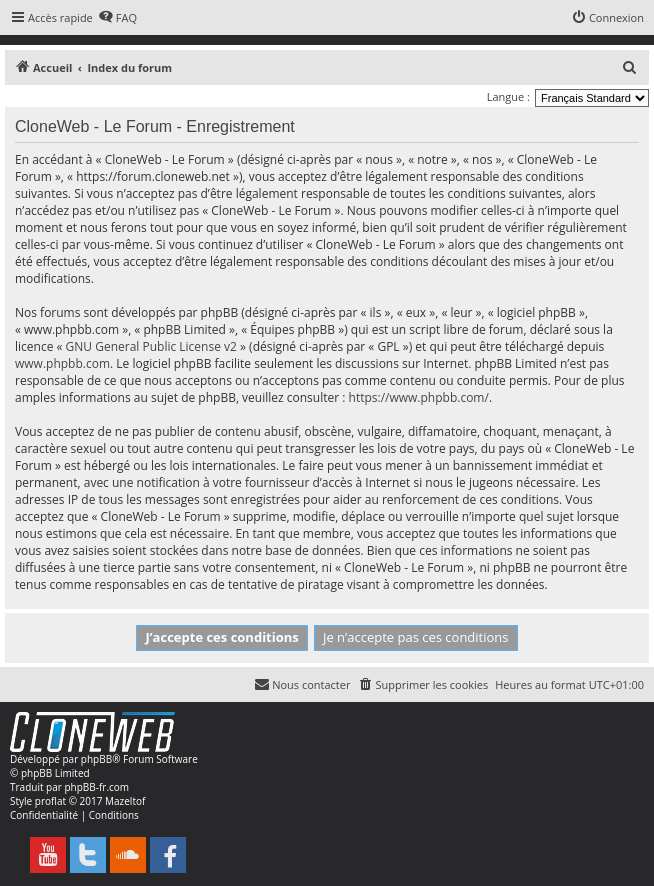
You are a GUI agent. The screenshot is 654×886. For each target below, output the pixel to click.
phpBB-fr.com (96, 787)
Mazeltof (125, 801)
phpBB (96, 759)
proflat (50, 801)
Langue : (508, 96)
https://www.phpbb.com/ (419, 397)
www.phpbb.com (62, 363)
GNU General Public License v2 (151, 346)
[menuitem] (117, 18)
